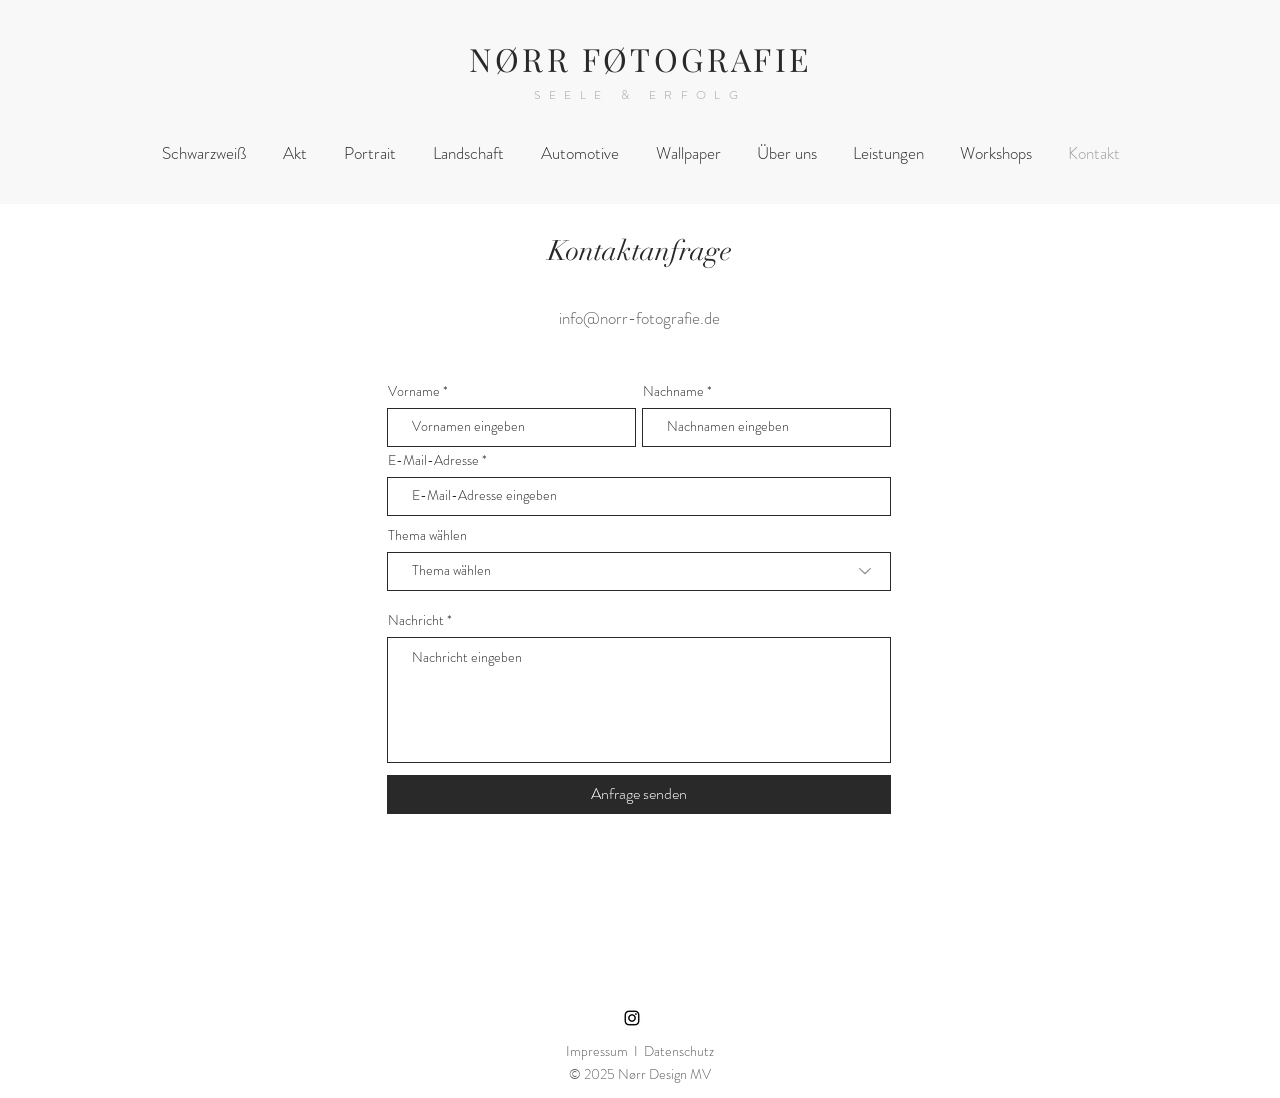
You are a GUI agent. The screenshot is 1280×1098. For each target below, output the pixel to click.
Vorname (414, 391)
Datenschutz (679, 1051)
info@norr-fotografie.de (639, 318)
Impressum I (605, 1051)
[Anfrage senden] (639, 794)
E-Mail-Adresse (433, 460)
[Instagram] (632, 1018)
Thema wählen (427, 535)
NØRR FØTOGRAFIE (640, 58)
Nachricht (416, 620)
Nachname (673, 391)
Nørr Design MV (664, 1074)
